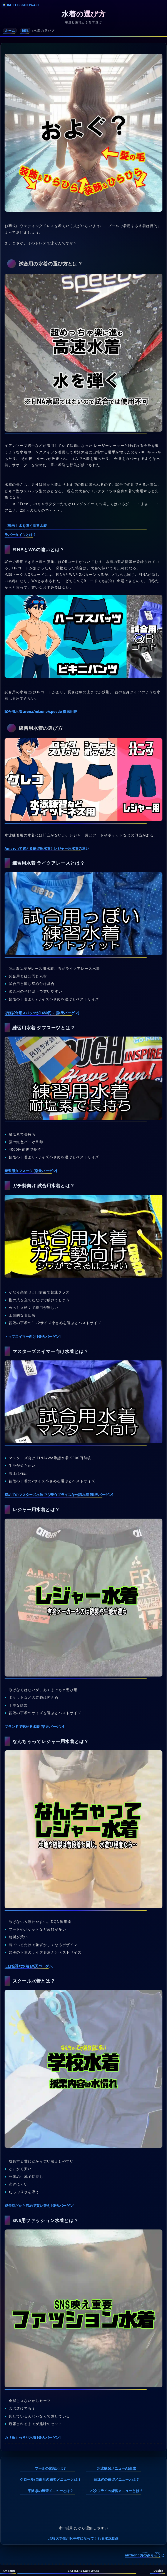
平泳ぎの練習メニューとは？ (50, 2490)
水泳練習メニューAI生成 (116, 2468)
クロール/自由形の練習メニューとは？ (50, 2479)
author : (144, 2555)
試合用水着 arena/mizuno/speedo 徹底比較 (41, 711)
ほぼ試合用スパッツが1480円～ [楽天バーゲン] (42, 1012)
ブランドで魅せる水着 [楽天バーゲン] (34, 1726)
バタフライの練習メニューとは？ (116, 2490)
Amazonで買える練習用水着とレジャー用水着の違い (47, 848)
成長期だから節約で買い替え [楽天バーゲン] (40, 2205)
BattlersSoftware (23, 5)
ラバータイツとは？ (20, 534)
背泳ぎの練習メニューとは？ (116, 2479)
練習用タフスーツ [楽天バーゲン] (31, 1170)
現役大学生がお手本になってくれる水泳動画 (83, 2538)
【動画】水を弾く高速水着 (26, 525)
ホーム (10, 30)
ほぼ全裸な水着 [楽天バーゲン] (29, 1966)
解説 (25, 30)
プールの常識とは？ (50, 2468)
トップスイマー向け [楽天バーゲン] (33, 1336)
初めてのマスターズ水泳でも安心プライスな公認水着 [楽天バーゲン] (59, 1494)
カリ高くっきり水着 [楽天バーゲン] (33, 2437)
